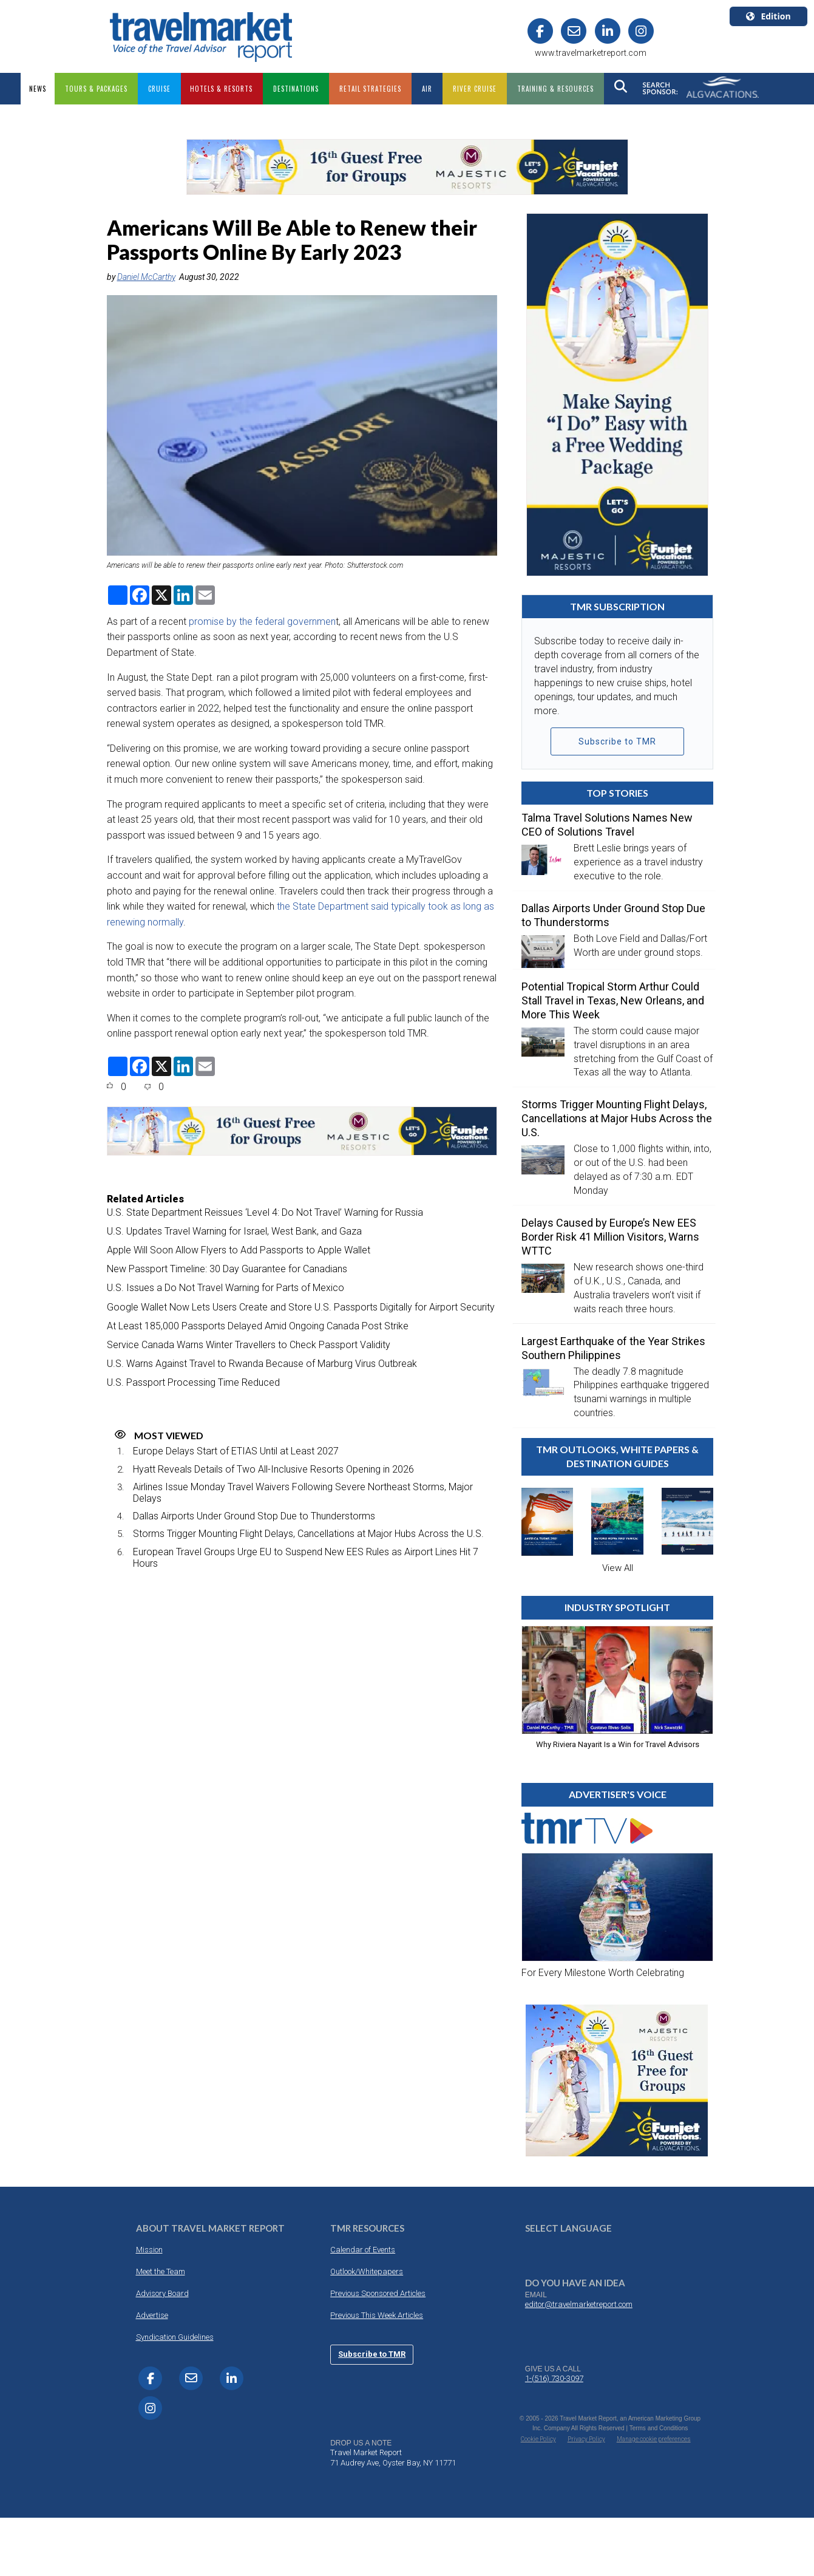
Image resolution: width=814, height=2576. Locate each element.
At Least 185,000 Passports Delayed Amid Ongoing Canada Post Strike (258, 1326)
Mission (149, 2249)
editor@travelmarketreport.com (579, 2304)
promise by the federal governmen (262, 621)
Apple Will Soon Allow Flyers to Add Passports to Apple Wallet (238, 1250)
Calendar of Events (362, 2249)
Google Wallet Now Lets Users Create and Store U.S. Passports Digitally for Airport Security (301, 1307)
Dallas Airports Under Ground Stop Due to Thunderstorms (254, 1516)
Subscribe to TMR (617, 741)
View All (617, 1567)
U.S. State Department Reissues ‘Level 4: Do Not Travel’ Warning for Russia (265, 1212)
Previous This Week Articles (376, 2315)
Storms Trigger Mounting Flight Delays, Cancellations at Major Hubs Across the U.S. (308, 1533)
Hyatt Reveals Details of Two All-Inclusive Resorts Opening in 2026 (273, 1469)
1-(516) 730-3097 (554, 2378)
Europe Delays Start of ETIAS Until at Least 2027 (236, 1451)
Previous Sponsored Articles (378, 2293)
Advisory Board (162, 2293)
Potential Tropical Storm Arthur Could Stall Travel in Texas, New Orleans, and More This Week (612, 1000)
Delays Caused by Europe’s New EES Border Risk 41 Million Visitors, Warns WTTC (610, 1236)
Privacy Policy (586, 2439)
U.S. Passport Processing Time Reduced (193, 1382)
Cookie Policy (538, 2439)
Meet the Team (160, 2271)
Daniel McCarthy (146, 277)
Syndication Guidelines (175, 2337)
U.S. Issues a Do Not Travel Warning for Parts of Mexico (225, 1287)
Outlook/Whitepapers (366, 2271)
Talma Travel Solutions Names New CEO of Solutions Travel (607, 824)
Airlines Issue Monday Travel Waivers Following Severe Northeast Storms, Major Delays (303, 1492)
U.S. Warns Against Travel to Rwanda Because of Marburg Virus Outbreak (262, 1363)
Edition (768, 16)
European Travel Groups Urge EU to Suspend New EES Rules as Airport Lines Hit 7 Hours (305, 1557)
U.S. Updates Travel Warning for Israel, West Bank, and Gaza (234, 1231)
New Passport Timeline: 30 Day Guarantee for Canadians (227, 1269)
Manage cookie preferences (654, 2439)
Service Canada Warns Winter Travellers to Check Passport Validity (248, 1345)
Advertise (152, 2315)
